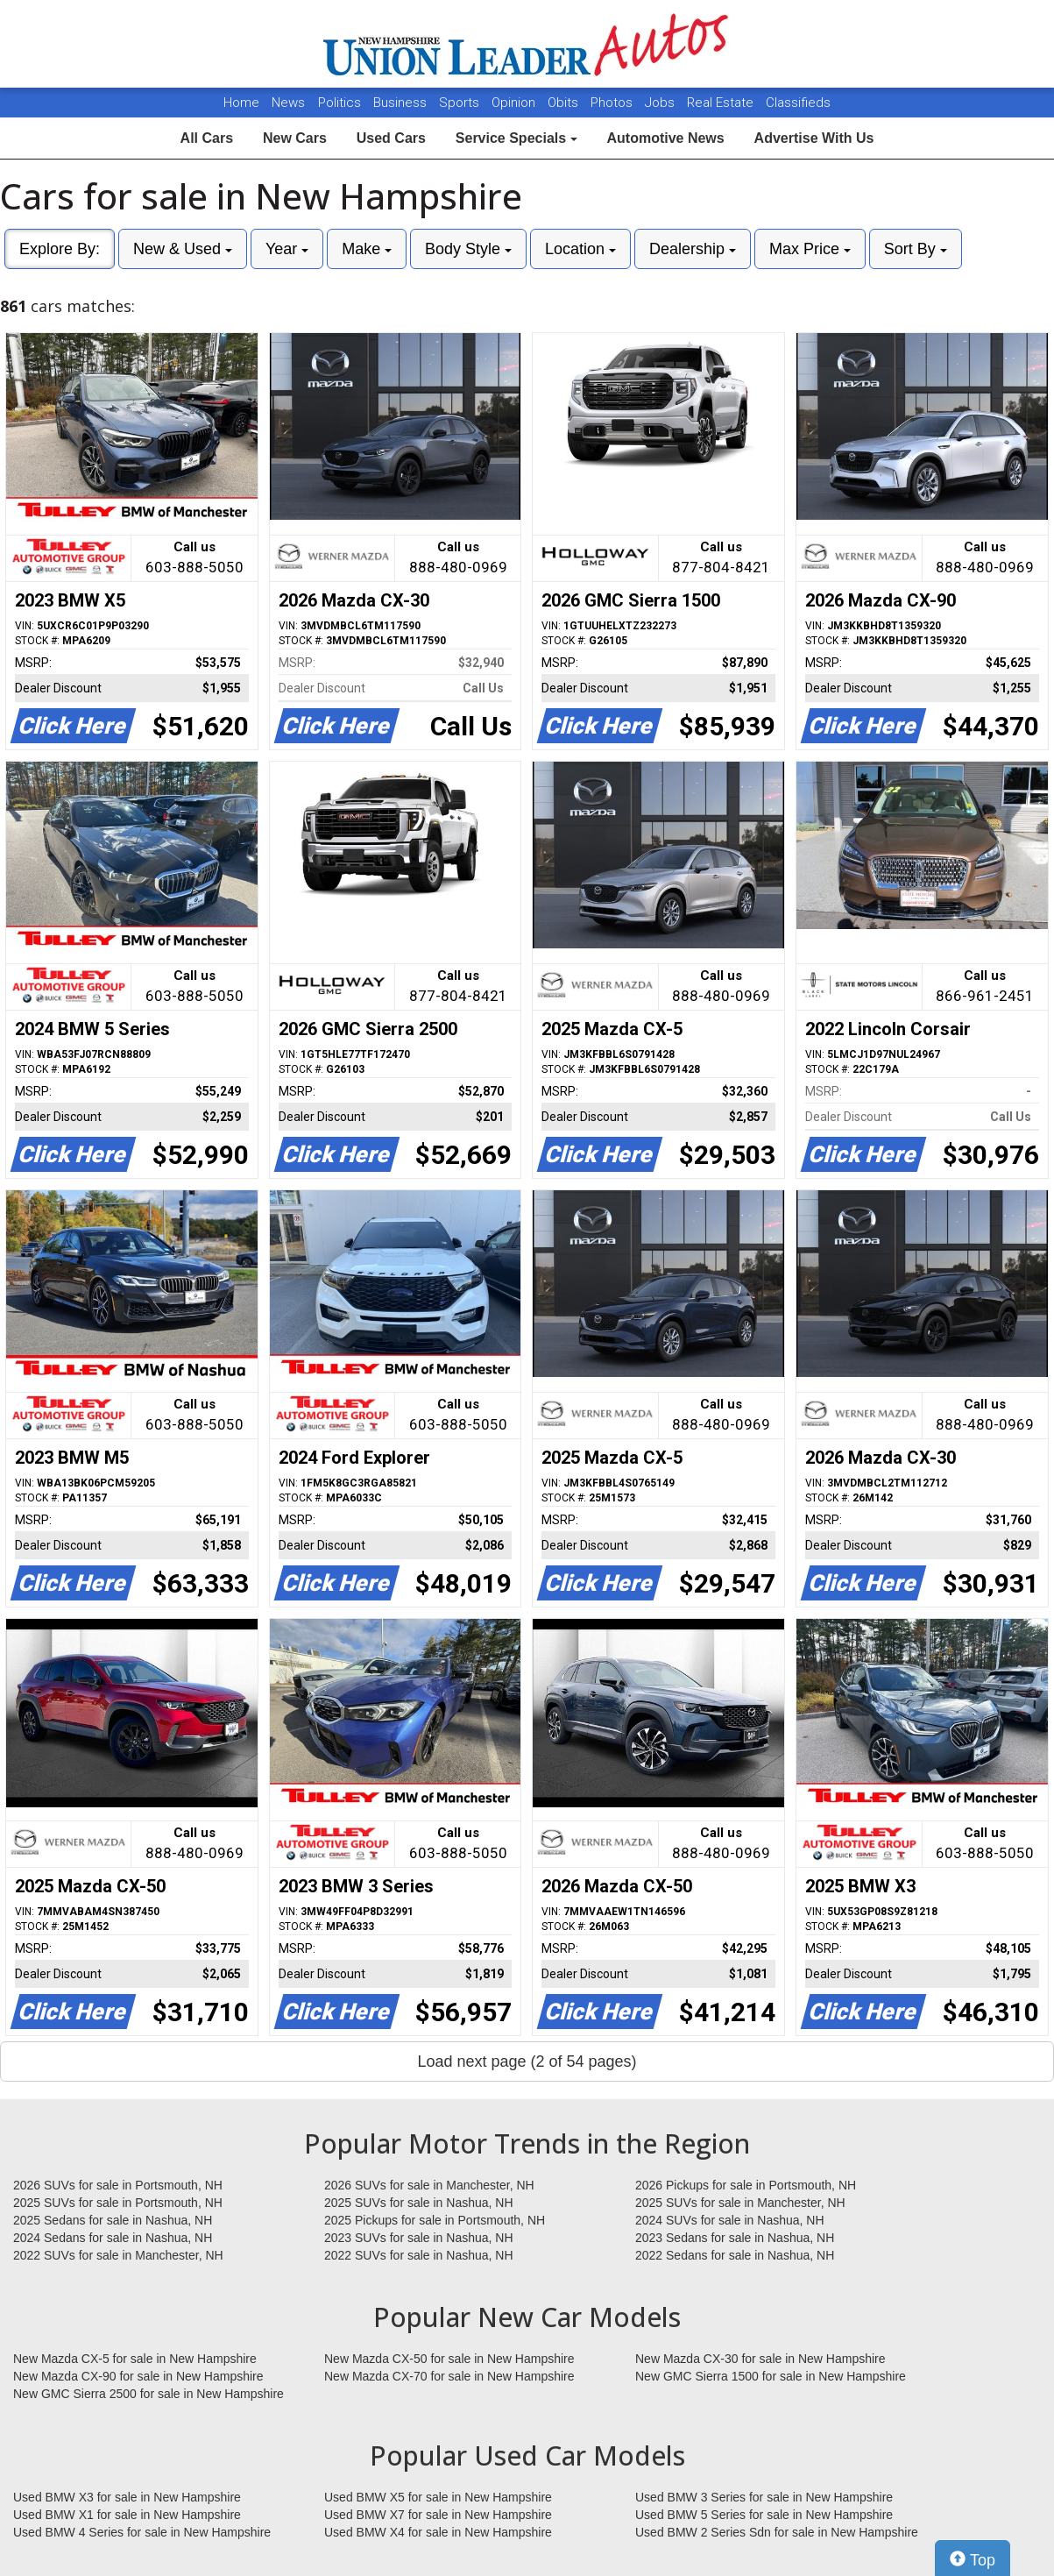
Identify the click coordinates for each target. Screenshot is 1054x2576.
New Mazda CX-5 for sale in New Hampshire (135, 2359)
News (288, 102)
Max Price (810, 249)
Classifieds (798, 102)
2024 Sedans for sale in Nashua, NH (112, 2238)
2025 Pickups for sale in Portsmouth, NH (434, 2220)
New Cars (295, 138)
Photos (613, 102)
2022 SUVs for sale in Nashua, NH (418, 2255)
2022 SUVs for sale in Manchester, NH (118, 2255)
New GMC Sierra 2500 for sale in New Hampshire (148, 2394)
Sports (461, 102)
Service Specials (516, 138)
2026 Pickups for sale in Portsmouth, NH (745, 2185)
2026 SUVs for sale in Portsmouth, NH (118, 2185)
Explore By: (59, 249)
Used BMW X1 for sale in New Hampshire (127, 2515)
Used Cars (391, 138)
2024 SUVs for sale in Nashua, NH (729, 2220)
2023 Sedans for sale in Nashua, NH (734, 2238)
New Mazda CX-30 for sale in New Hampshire (760, 2359)
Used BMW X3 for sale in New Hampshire (127, 2497)
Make (367, 249)
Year (286, 249)
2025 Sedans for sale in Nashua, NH (112, 2220)
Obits (565, 102)
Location (580, 249)
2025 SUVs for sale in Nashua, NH (418, 2203)
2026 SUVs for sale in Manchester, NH (429, 2185)
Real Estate (722, 102)
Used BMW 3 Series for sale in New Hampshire (764, 2497)
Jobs (661, 102)
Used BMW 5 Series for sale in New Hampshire (764, 2515)
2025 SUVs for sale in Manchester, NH (740, 2203)
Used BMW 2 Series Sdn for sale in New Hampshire (776, 2532)
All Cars (206, 138)
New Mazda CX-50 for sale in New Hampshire (449, 2359)
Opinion (515, 102)
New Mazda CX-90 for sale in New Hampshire (138, 2376)
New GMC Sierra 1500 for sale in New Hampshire (770, 2376)
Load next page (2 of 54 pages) (526, 2061)
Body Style (468, 249)
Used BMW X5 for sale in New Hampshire (438, 2497)
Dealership (692, 249)
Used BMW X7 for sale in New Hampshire (438, 2515)
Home (241, 102)
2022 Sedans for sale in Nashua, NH (734, 2255)
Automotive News (665, 138)
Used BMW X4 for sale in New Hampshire (438, 2532)
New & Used (182, 249)
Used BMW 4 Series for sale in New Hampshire (142, 2532)
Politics (339, 102)
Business (401, 102)
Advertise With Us (814, 138)
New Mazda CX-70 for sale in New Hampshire (449, 2376)
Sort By (915, 249)
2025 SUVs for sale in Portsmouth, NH (118, 2203)
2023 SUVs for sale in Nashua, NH (418, 2238)
